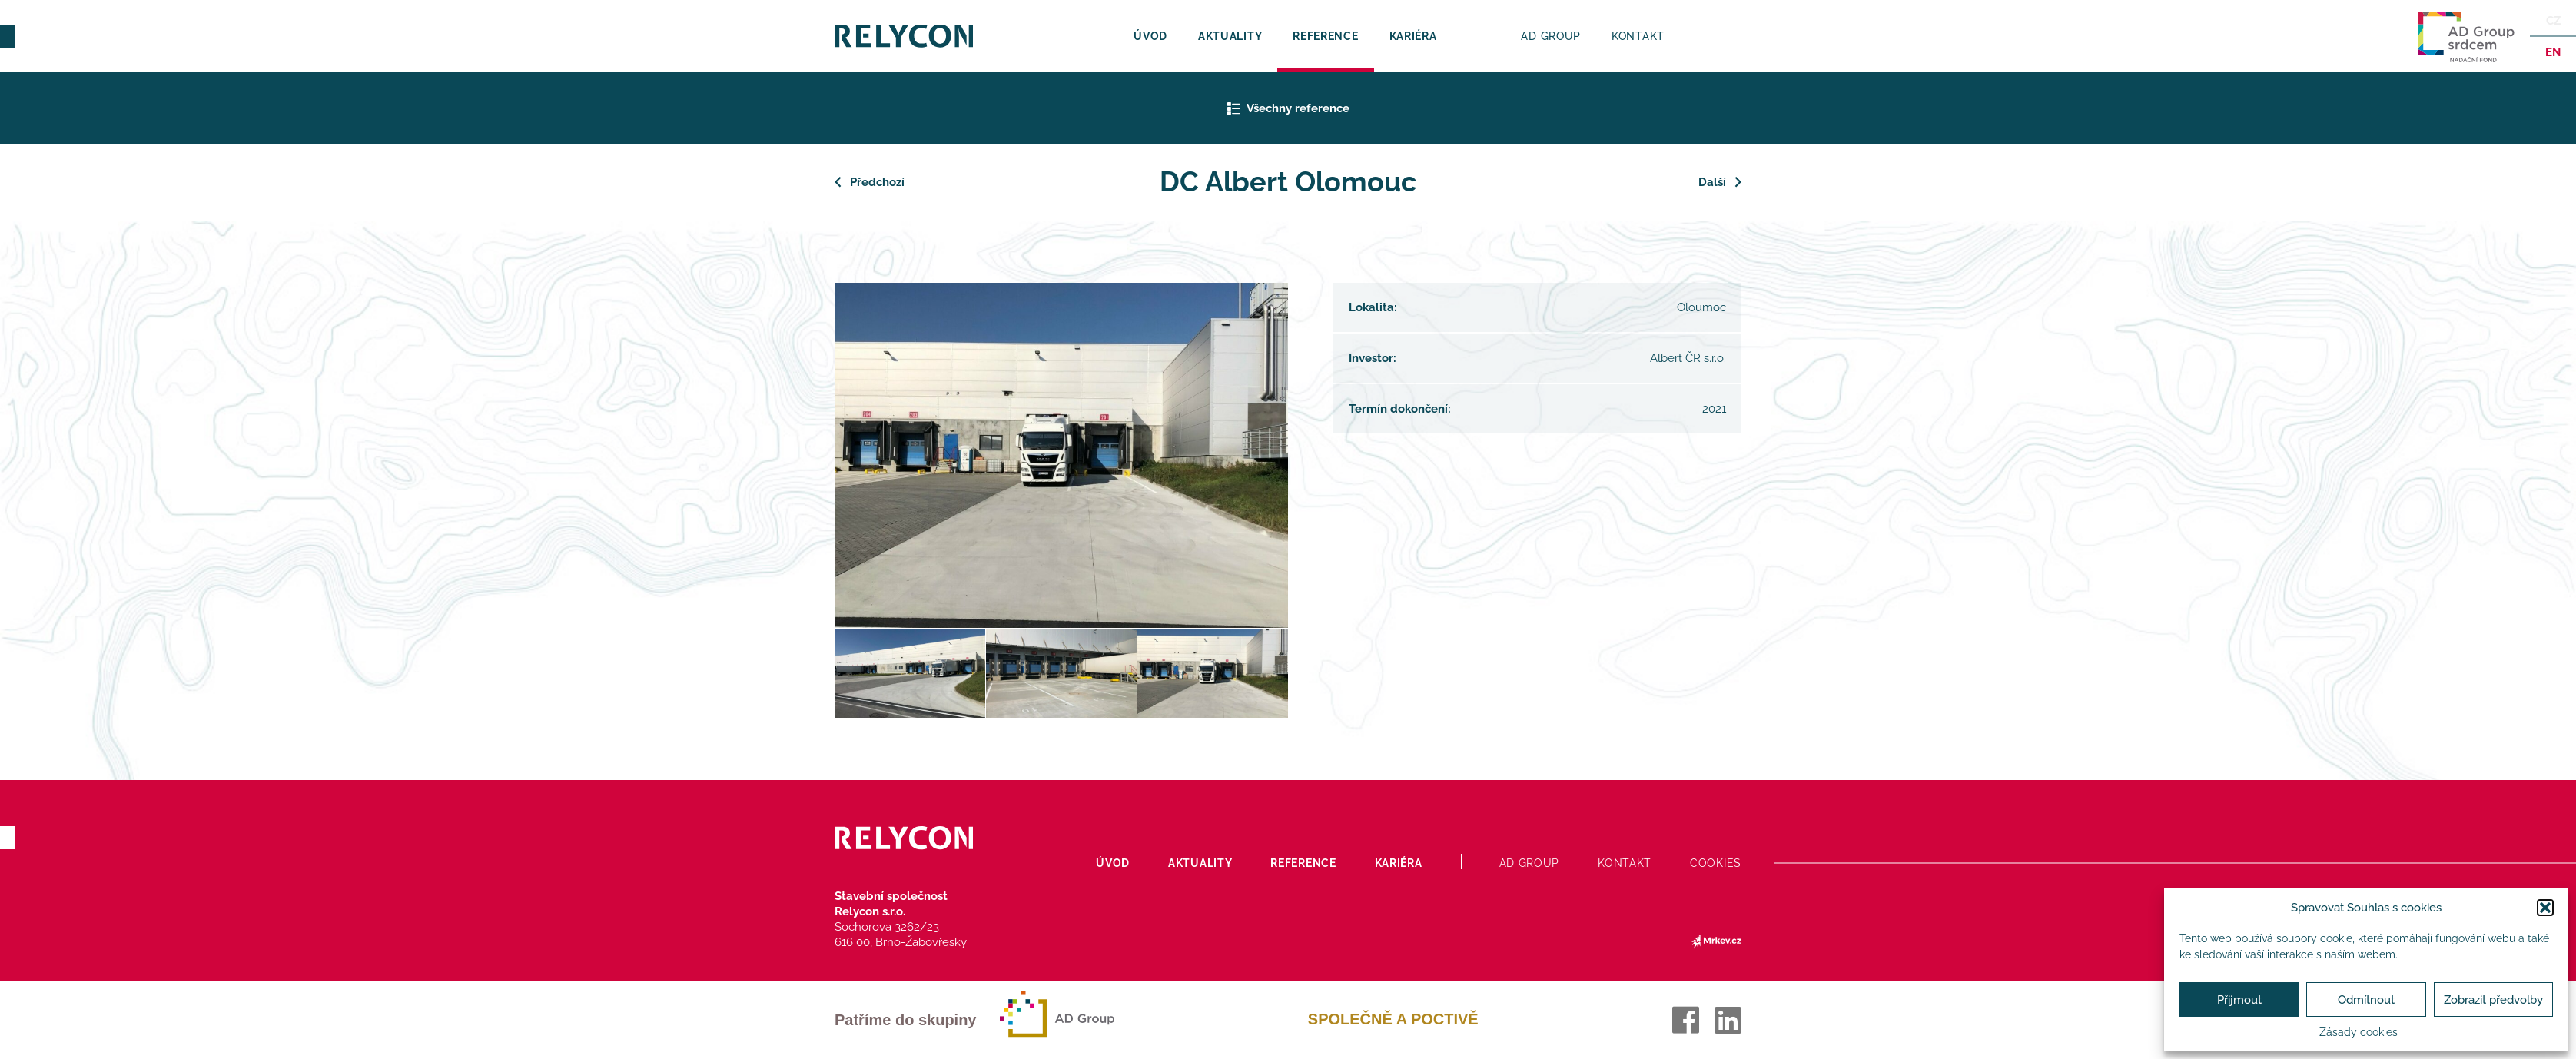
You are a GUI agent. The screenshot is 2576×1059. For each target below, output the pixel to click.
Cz (2553, 21)
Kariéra (1413, 36)
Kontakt (1638, 36)
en (2553, 52)
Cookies (1715, 863)
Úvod (1150, 36)
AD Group (1551, 36)
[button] (2545, 907)
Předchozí (877, 182)
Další (1712, 182)
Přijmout (2239, 1000)
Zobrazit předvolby (2493, 1000)
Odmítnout (2366, 1000)
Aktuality (1230, 36)
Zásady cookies (2358, 1032)
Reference (1325, 36)
